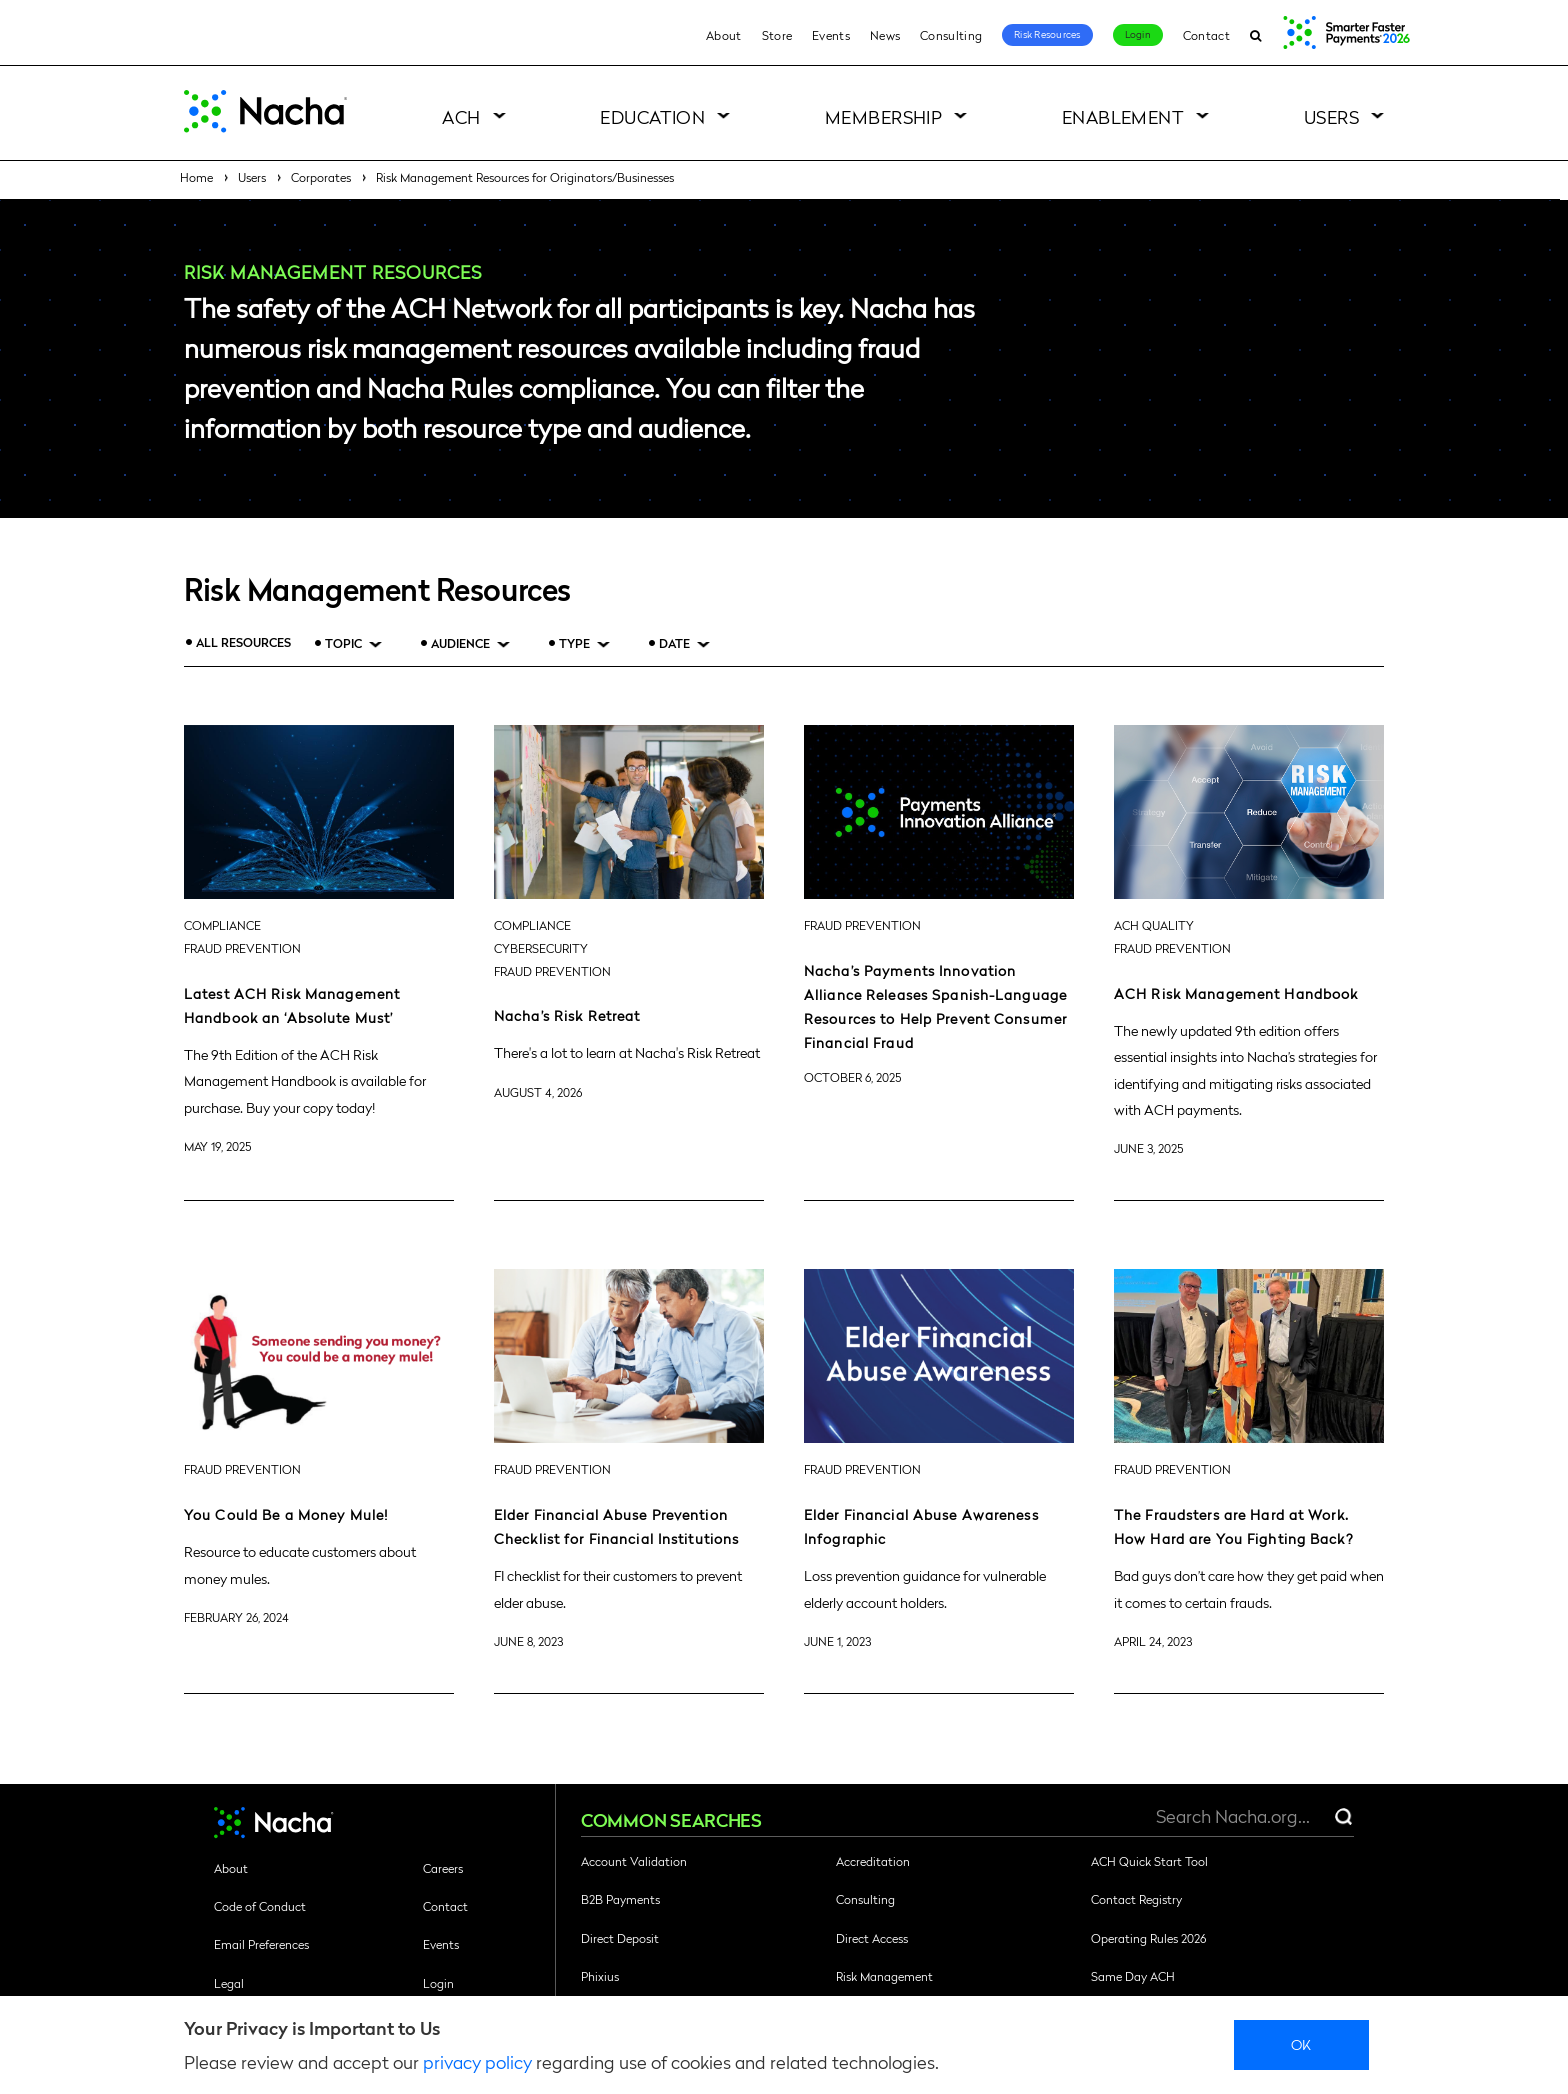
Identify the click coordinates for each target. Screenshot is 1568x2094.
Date (674, 643)
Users (1331, 116)
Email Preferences (261, 1944)
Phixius (600, 1976)
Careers (443, 1868)
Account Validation (634, 1861)
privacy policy (477, 2061)
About (724, 35)
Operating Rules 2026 (1148, 1938)
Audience (460, 643)
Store (777, 35)
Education (652, 116)
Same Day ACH (1133, 1976)
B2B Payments (620, 1899)
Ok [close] (1301, 2044)
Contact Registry (1136, 1899)
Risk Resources (1047, 34)
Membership (884, 116)
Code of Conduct (260, 1906)
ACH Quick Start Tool (1149, 1861)
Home (196, 177)
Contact (1206, 35)
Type (574, 643)
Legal (229, 1983)
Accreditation (873, 1861)
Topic (343, 643)
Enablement (1123, 116)
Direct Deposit (620, 1938)
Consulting (951, 35)
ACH (461, 116)
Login (1138, 34)
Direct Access (872, 1938)
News (885, 35)
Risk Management (884, 1976)
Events (831, 35)
